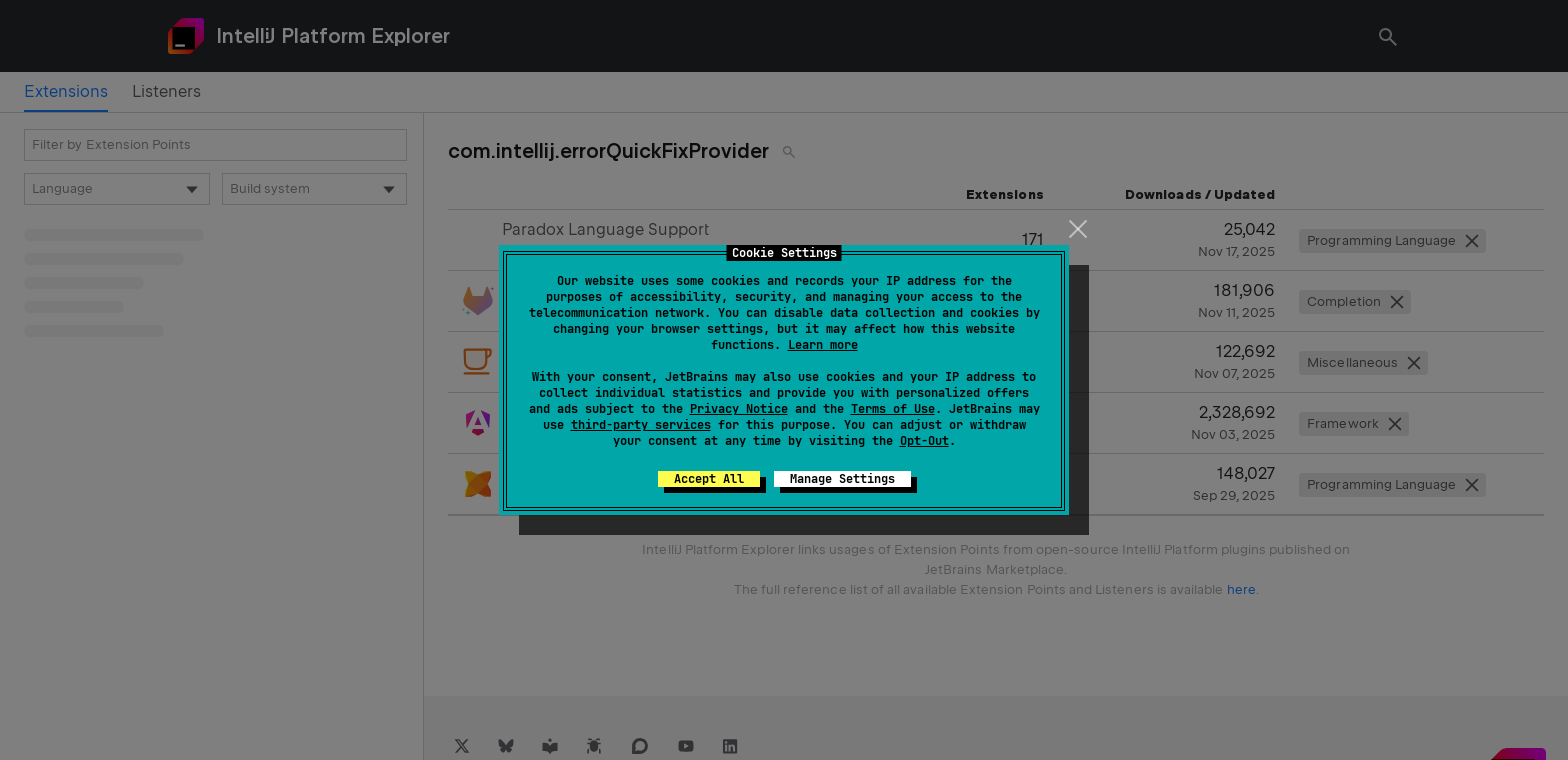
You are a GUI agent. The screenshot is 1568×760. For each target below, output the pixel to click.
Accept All (709, 479)
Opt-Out (924, 441)
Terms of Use (893, 409)
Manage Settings (842, 479)
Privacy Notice (739, 409)
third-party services (641, 425)
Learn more (823, 345)
